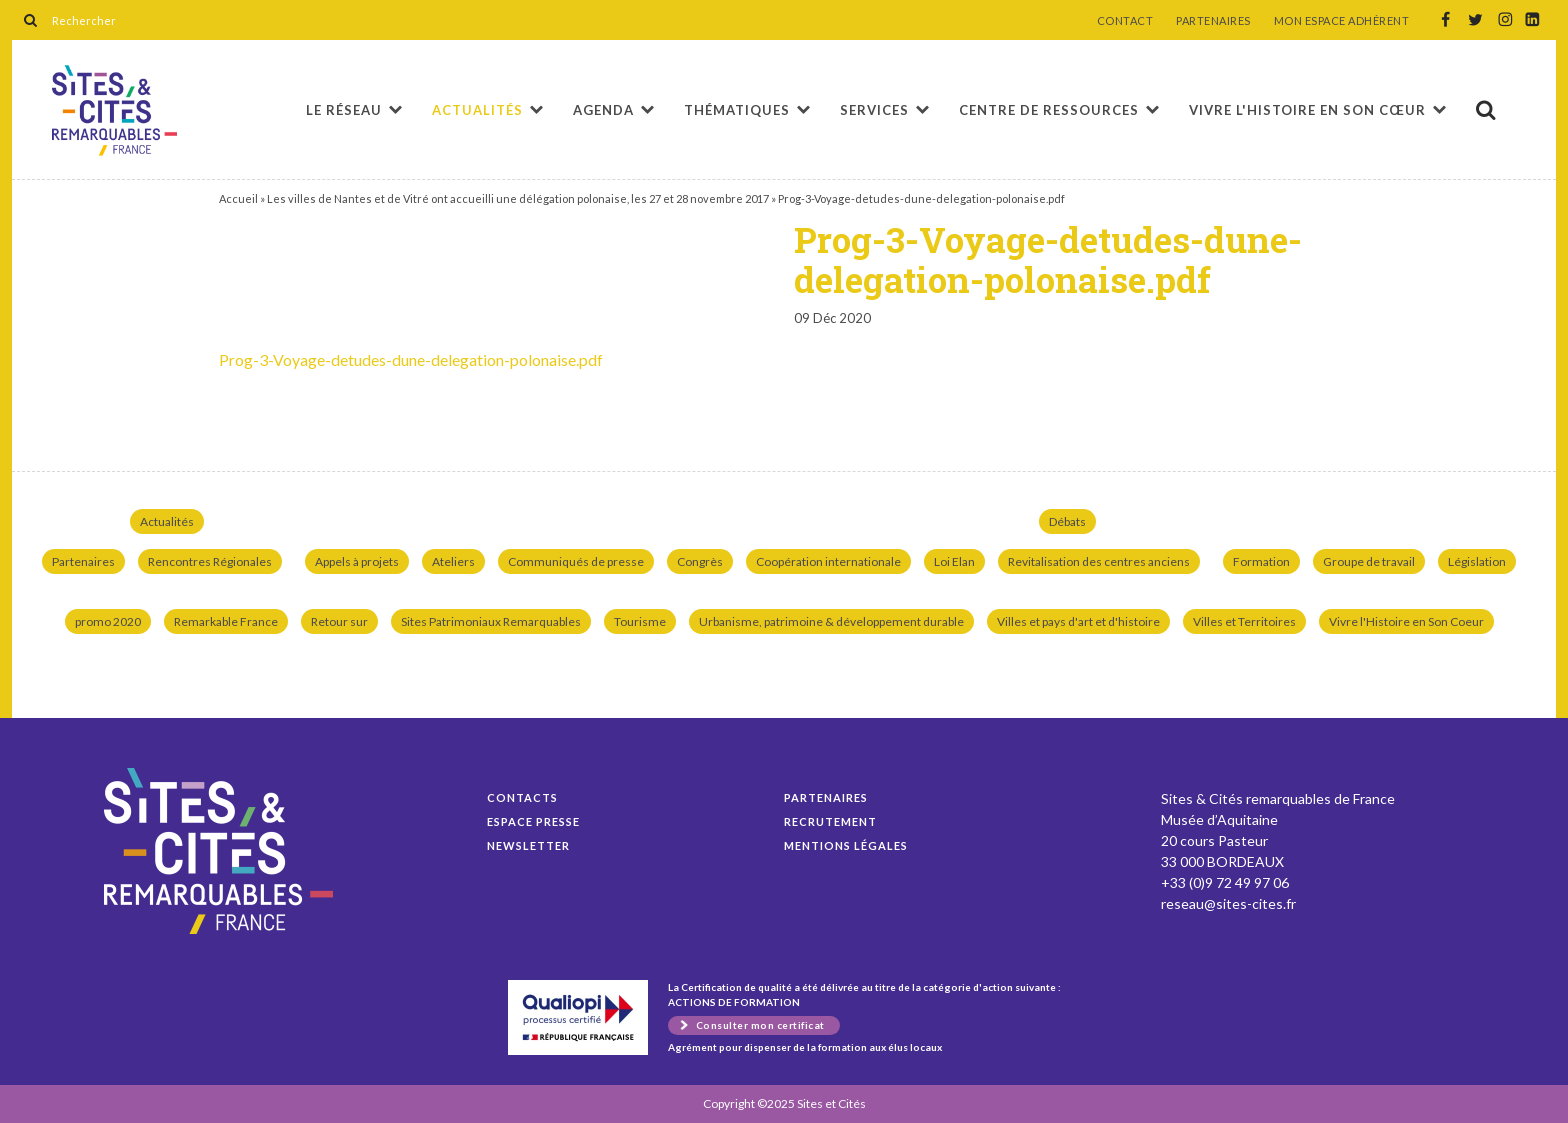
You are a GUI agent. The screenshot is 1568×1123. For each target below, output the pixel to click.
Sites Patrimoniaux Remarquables (491, 621)
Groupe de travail (1369, 561)
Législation (1477, 561)
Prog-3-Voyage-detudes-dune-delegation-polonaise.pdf (114, 110)
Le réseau (344, 110)
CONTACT (1125, 21)
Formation (1261, 561)
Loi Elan (954, 561)
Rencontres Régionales (210, 561)
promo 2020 (108, 621)
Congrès (700, 561)
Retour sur (339, 621)
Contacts (522, 797)
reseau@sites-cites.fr (1228, 903)
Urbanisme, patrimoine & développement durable (831, 621)
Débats (1067, 521)
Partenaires (83, 561)
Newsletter (528, 845)
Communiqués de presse (576, 561)
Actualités (477, 110)
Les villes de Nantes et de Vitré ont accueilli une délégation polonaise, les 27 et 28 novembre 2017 (518, 198)
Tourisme (640, 621)
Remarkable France (226, 621)
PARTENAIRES (1213, 21)
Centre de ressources (1049, 110)
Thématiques (737, 110)
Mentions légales (846, 845)
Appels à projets (357, 561)
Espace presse (533, 821)
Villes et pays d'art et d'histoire (1078, 621)
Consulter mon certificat (760, 1025)
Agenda (603, 110)
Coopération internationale (828, 561)
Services (874, 110)
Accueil (238, 198)
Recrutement (830, 821)
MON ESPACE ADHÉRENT (1342, 21)
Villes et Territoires (1244, 621)
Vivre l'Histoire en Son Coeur (1406, 621)
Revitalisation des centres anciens (1099, 561)
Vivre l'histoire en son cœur (1307, 110)
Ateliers (453, 561)
